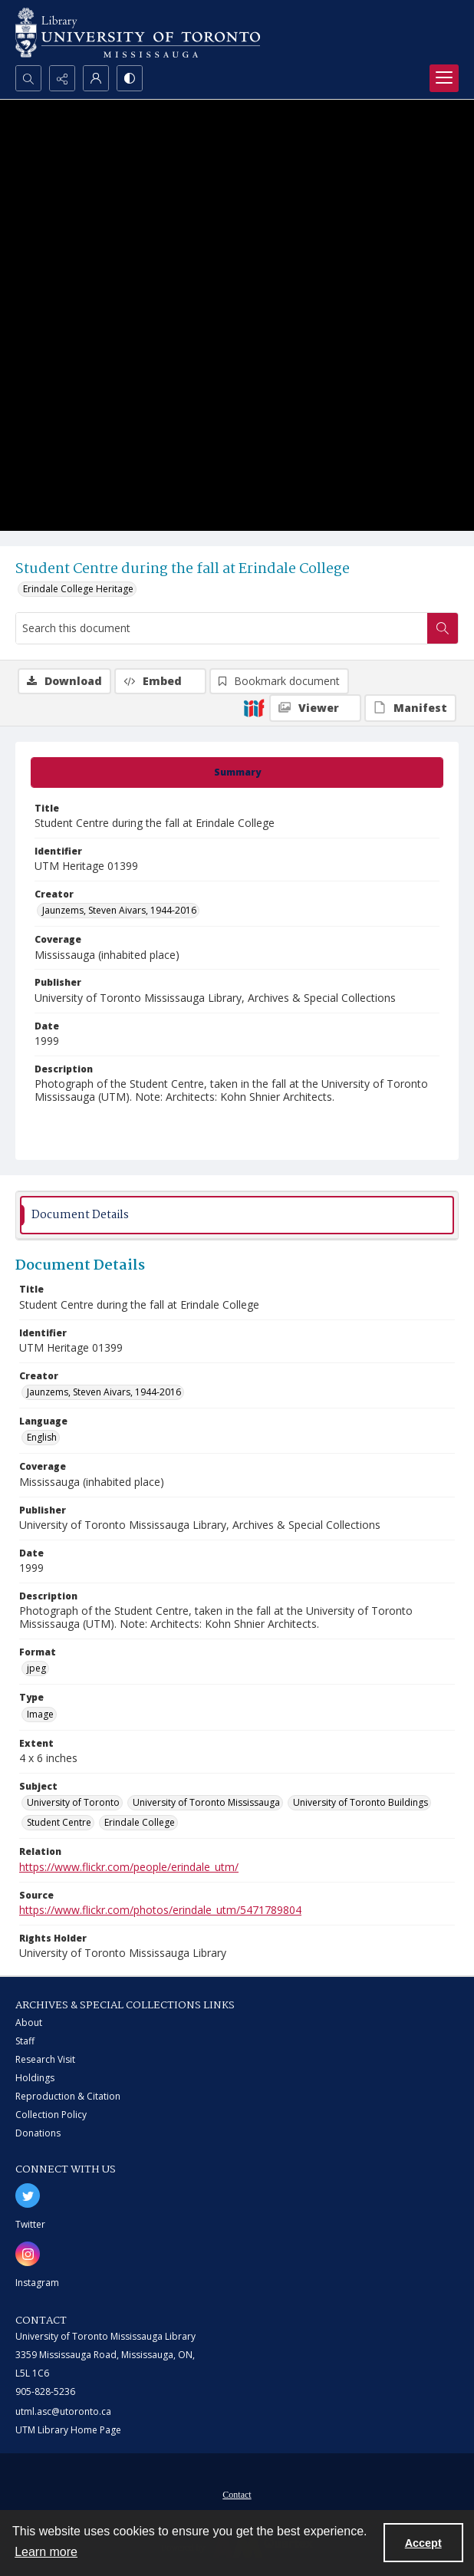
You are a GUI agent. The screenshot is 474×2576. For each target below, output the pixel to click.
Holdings (34, 2077)
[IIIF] (254, 707)
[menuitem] (237, 2493)
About (28, 2022)
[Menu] (444, 78)
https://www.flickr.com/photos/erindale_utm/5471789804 (160, 1909)
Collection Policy (51, 2114)
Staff (25, 2040)
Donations (38, 2133)
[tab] (237, 772)
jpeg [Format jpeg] (36, 1668)
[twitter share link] (27, 2195)
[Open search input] (28, 78)
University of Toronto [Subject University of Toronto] (73, 1802)
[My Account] (96, 78)
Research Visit (45, 2059)
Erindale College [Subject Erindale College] (139, 1822)
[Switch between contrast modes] (129, 78)
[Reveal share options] (62, 78)
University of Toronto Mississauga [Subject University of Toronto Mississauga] (206, 1802)
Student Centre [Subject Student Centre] (59, 1822)
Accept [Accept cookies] (423, 2543)
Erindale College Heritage (78, 588)
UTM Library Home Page (68, 2429)
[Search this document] (221, 628)
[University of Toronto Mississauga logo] (137, 33)
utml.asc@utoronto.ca (63, 2411)
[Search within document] (442, 628)
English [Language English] (42, 1437)
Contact (236, 2494)
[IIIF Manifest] (410, 708)
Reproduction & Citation (67, 2096)
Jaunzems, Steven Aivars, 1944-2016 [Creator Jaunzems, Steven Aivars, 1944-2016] (119, 910)
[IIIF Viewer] (315, 708)
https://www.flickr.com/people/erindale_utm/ (129, 1867)
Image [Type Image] (40, 1714)
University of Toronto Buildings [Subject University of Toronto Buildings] (360, 1802)
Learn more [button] (46, 2551)
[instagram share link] (27, 2254)
